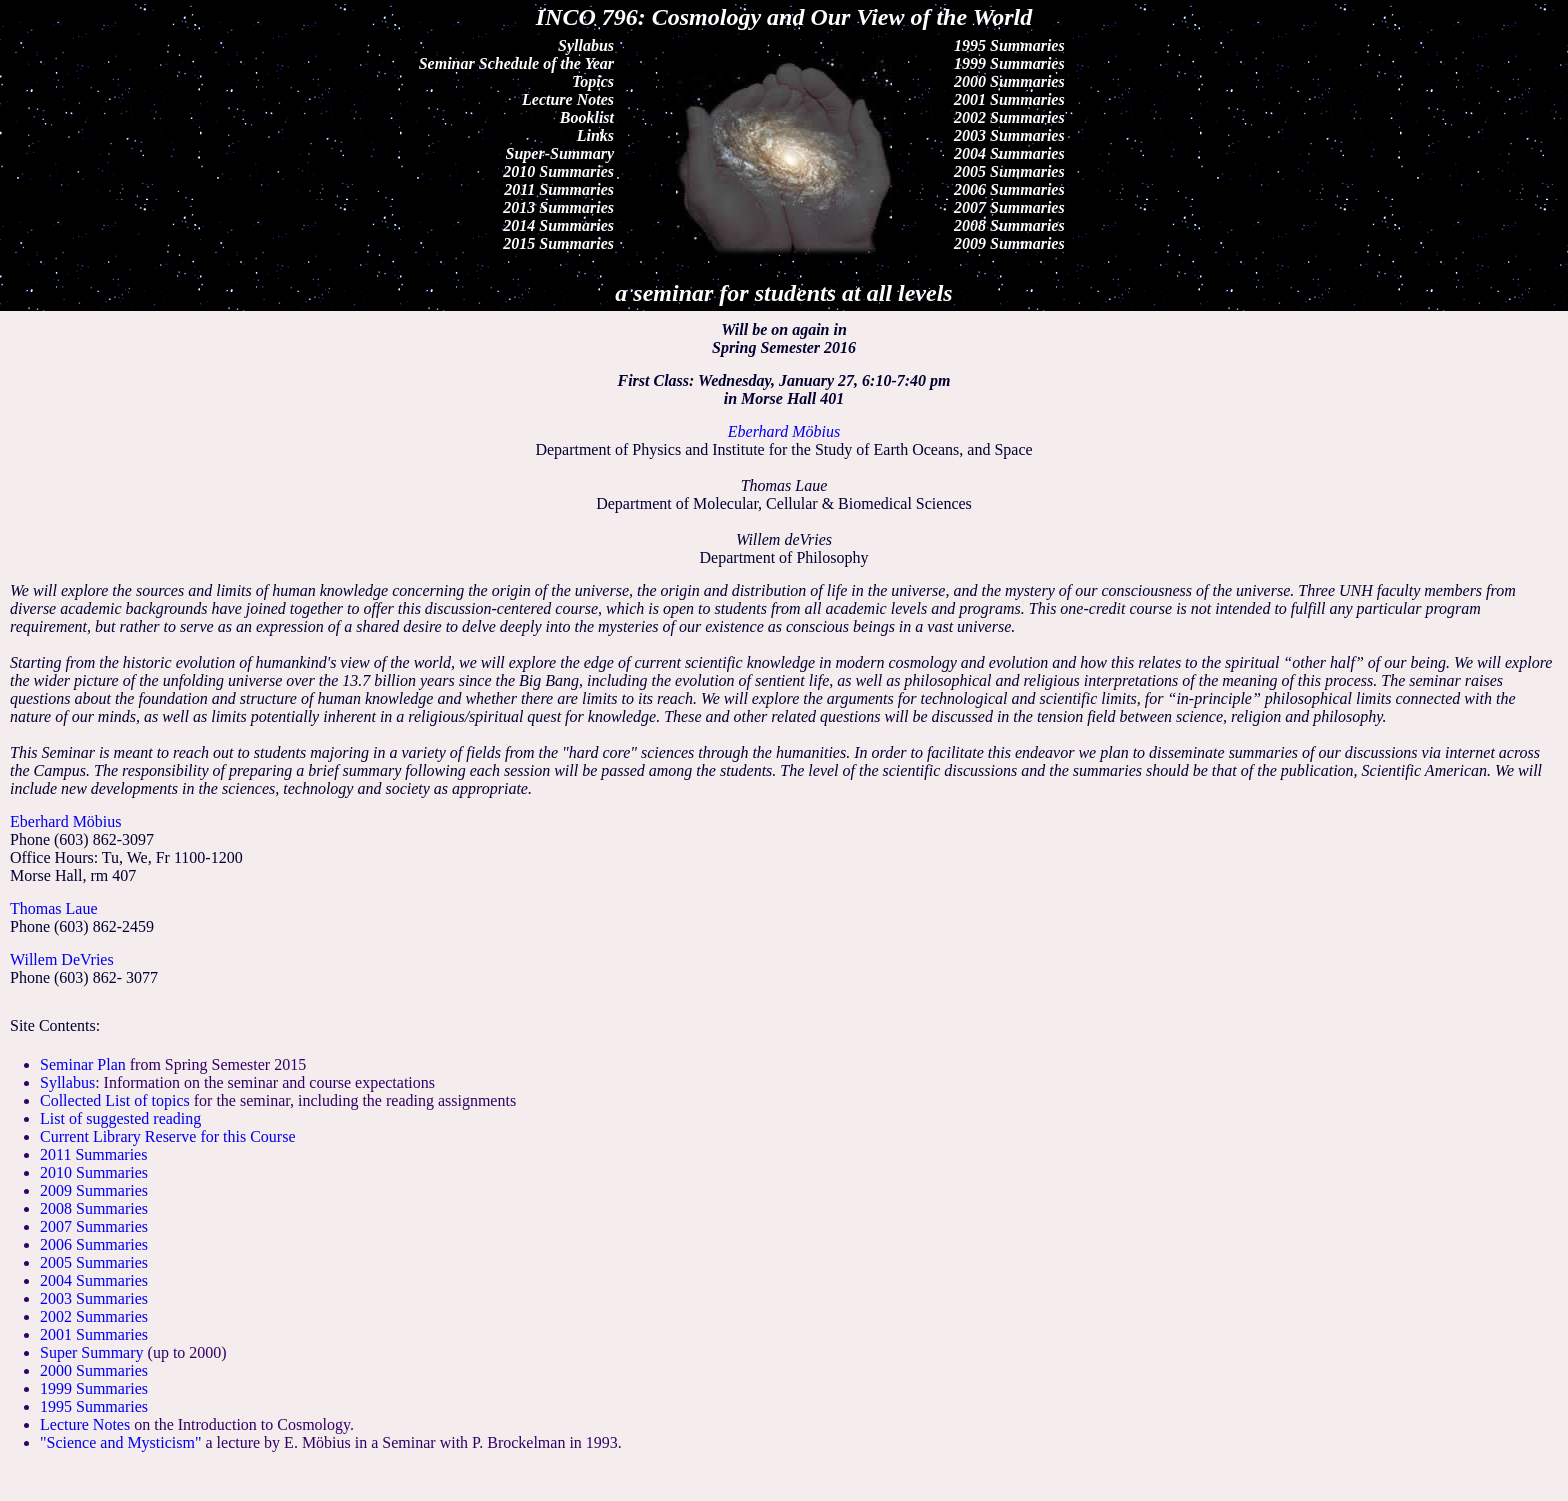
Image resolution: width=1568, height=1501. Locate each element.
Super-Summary (560, 153)
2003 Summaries (1009, 135)
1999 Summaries (1009, 63)
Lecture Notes (568, 99)
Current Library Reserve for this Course (167, 1136)
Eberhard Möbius (66, 821)
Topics (593, 81)
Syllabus (586, 45)
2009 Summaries (1009, 243)
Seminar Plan (83, 1064)
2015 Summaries (558, 243)
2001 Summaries (1009, 99)
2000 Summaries (1009, 81)
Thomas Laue (54, 908)
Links (595, 135)
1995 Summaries (1009, 45)
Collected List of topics (115, 1100)
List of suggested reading (120, 1118)
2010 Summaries (558, 171)
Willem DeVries (62, 959)
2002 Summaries (1009, 117)
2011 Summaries (559, 189)
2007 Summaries (1009, 207)
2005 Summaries (1009, 171)
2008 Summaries (1009, 225)
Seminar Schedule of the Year (516, 63)
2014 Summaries (558, 225)
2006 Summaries (1009, 189)
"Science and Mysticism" (120, 1442)
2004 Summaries (1009, 153)
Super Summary (92, 1352)
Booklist (587, 117)
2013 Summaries (558, 207)
